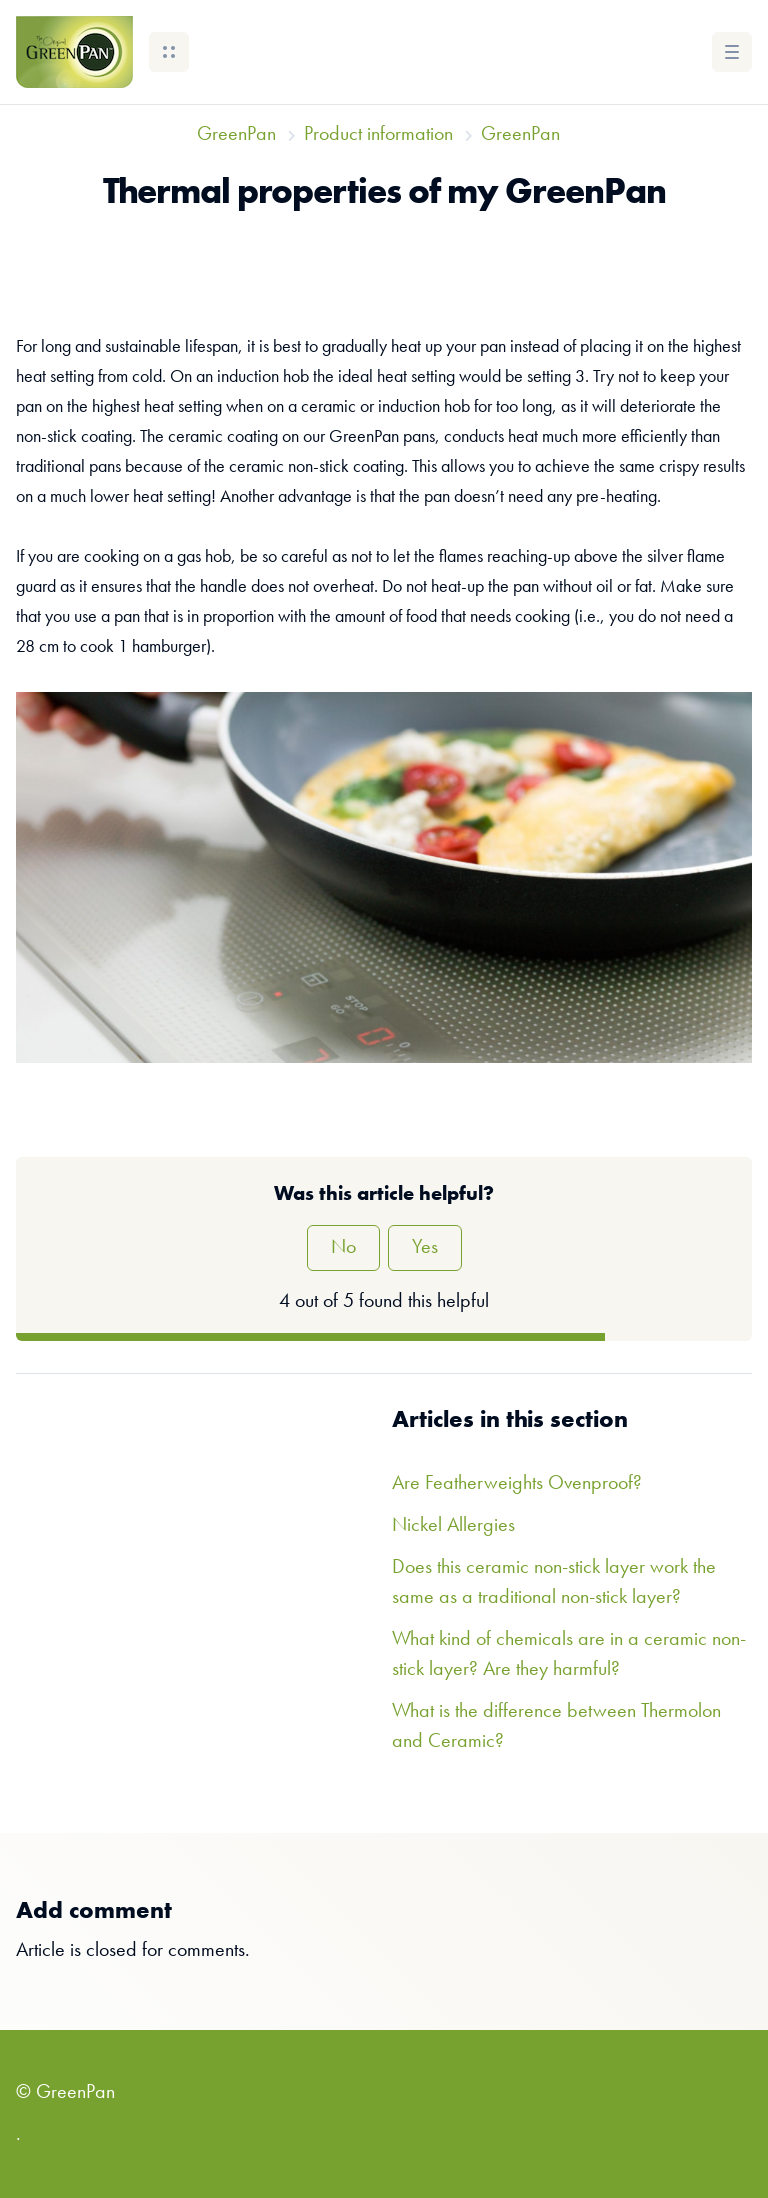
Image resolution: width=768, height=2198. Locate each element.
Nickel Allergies (453, 1526)
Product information (378, 135)
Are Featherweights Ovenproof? (517, 1484)
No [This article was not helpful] (343, 1248)
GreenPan (236, 135)
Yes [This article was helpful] (425, 1248)
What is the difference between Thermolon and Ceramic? (556, 1727)
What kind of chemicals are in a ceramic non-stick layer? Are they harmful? (569, 1655)
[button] (169, 52)
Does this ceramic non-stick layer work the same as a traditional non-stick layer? (554, 1583)
